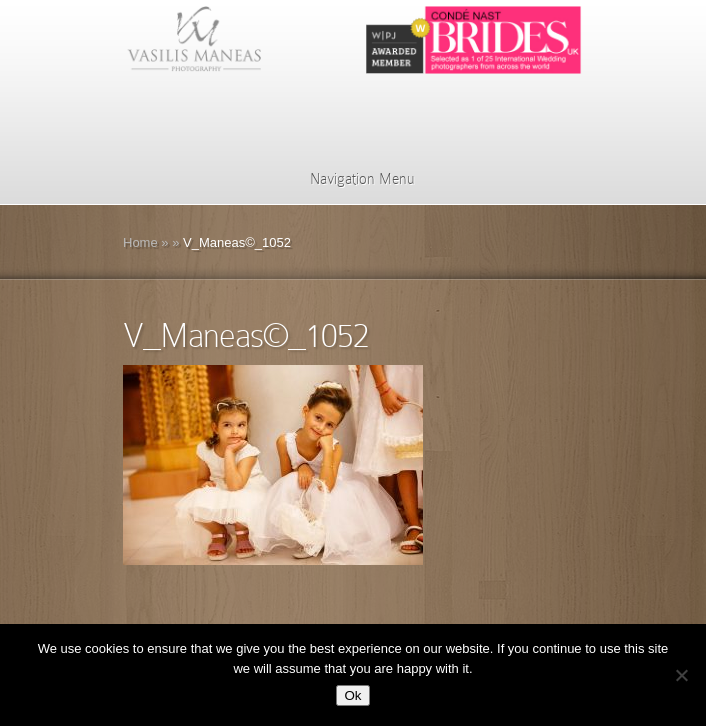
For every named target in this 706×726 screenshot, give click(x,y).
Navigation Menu (349, 179)
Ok (352, 695)
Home (140, 242)
